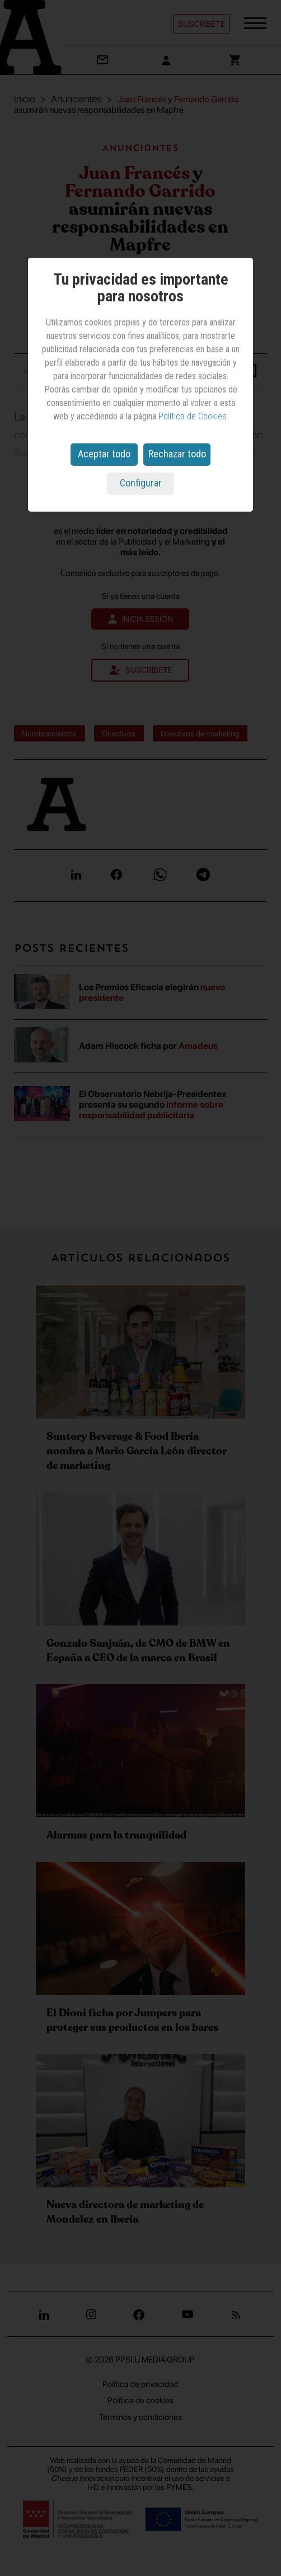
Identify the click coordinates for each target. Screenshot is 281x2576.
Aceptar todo (104, 454)
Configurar (141, 483)
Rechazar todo (177, 454)
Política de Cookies (192, 416)
